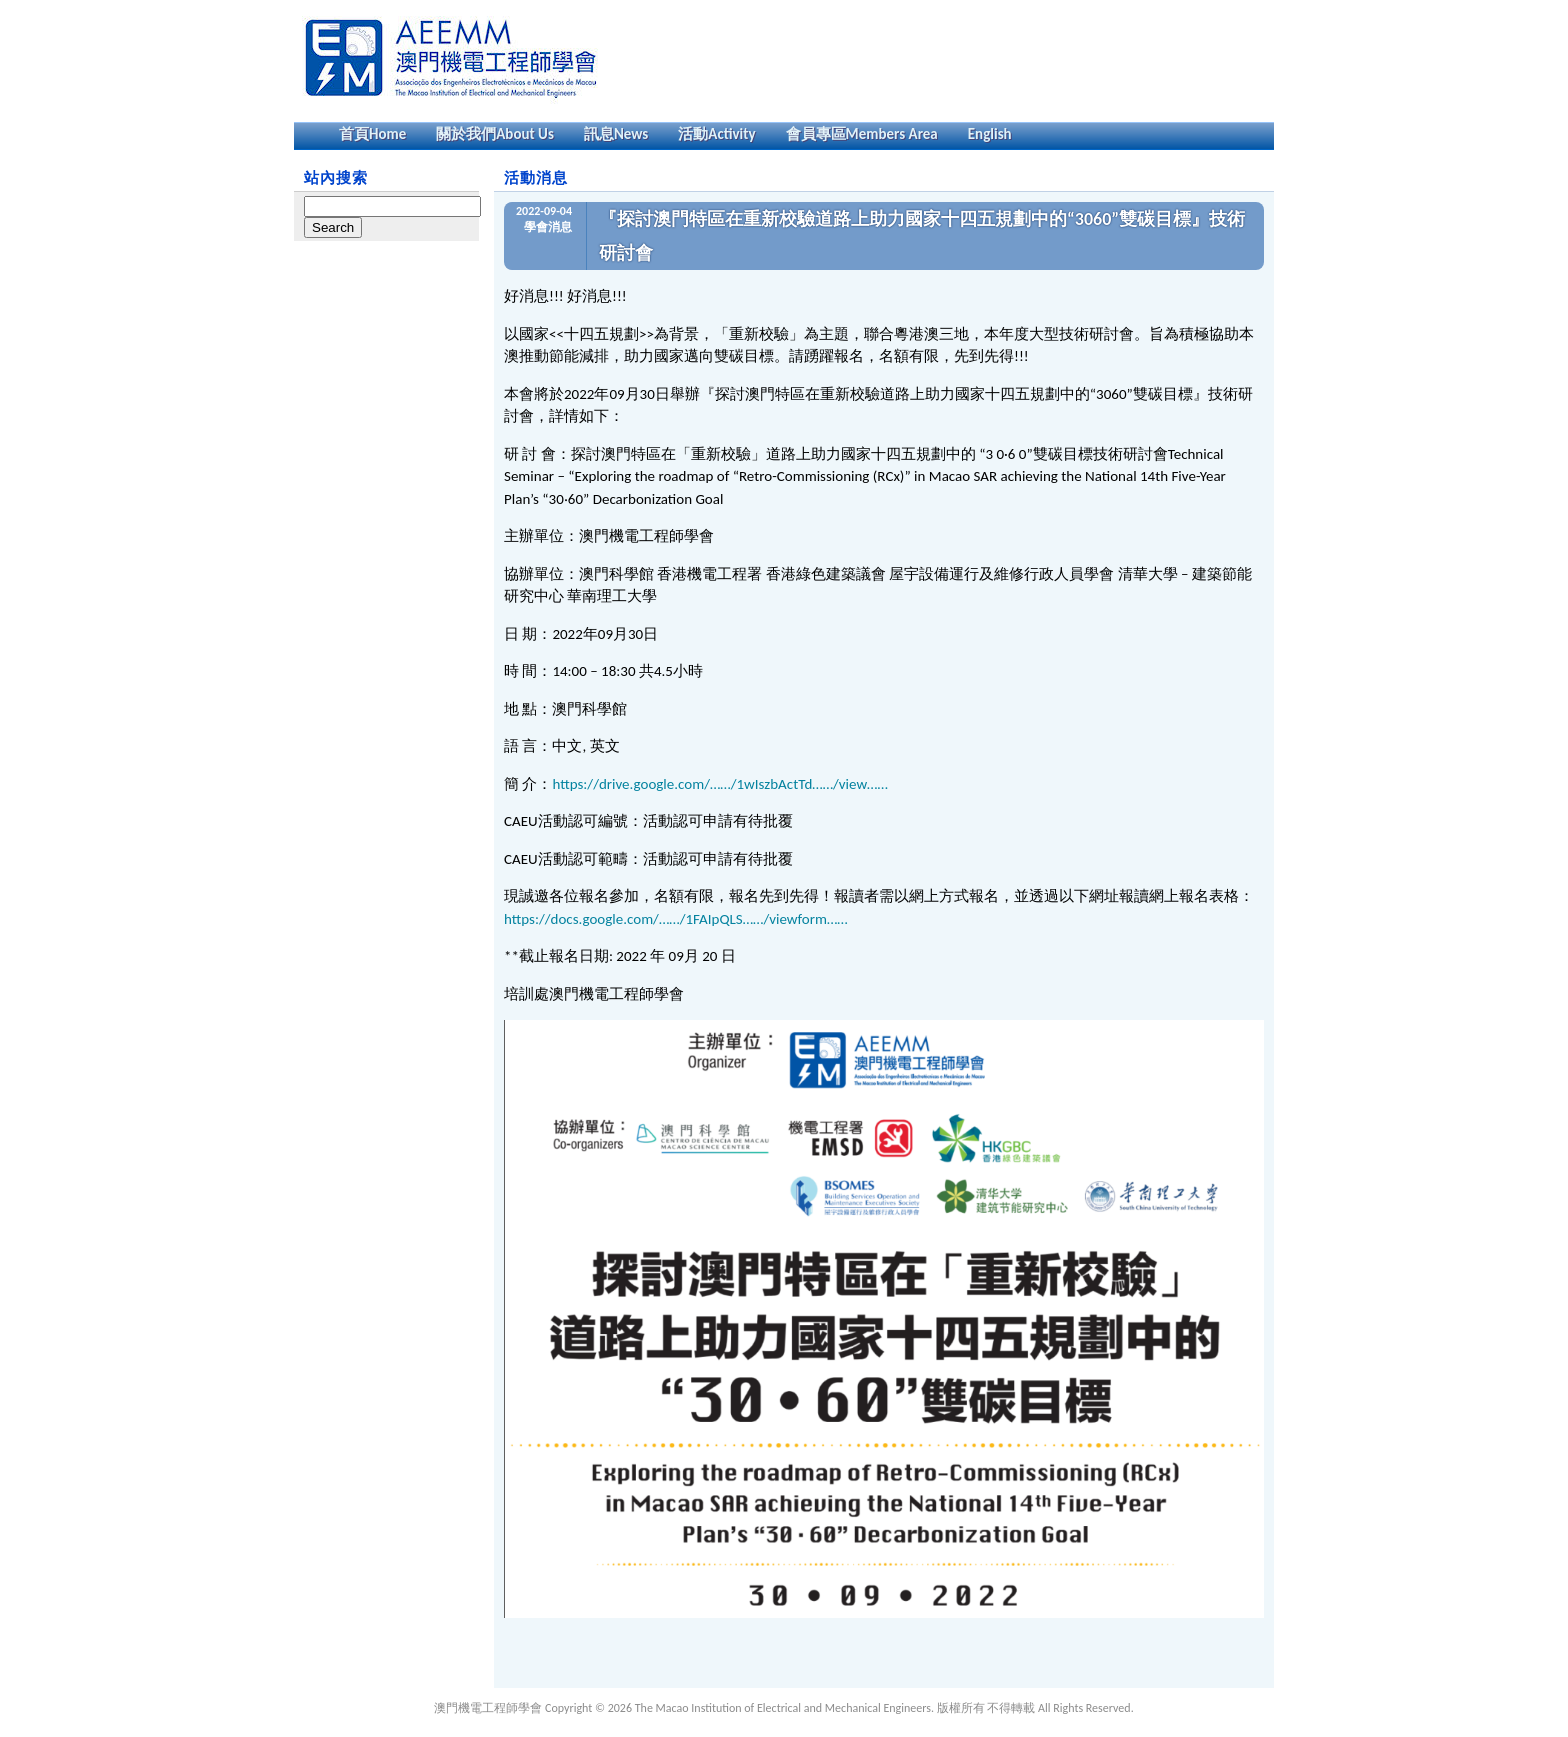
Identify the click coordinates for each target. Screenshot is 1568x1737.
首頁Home (372, 134)
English (990, 134)
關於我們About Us (495, 134)
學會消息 (548, 227)
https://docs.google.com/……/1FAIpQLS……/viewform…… (676, 919)
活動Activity (716, 134)
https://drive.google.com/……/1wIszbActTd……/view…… (719, 784)
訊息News (616, 134)
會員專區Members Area (862, 134)
